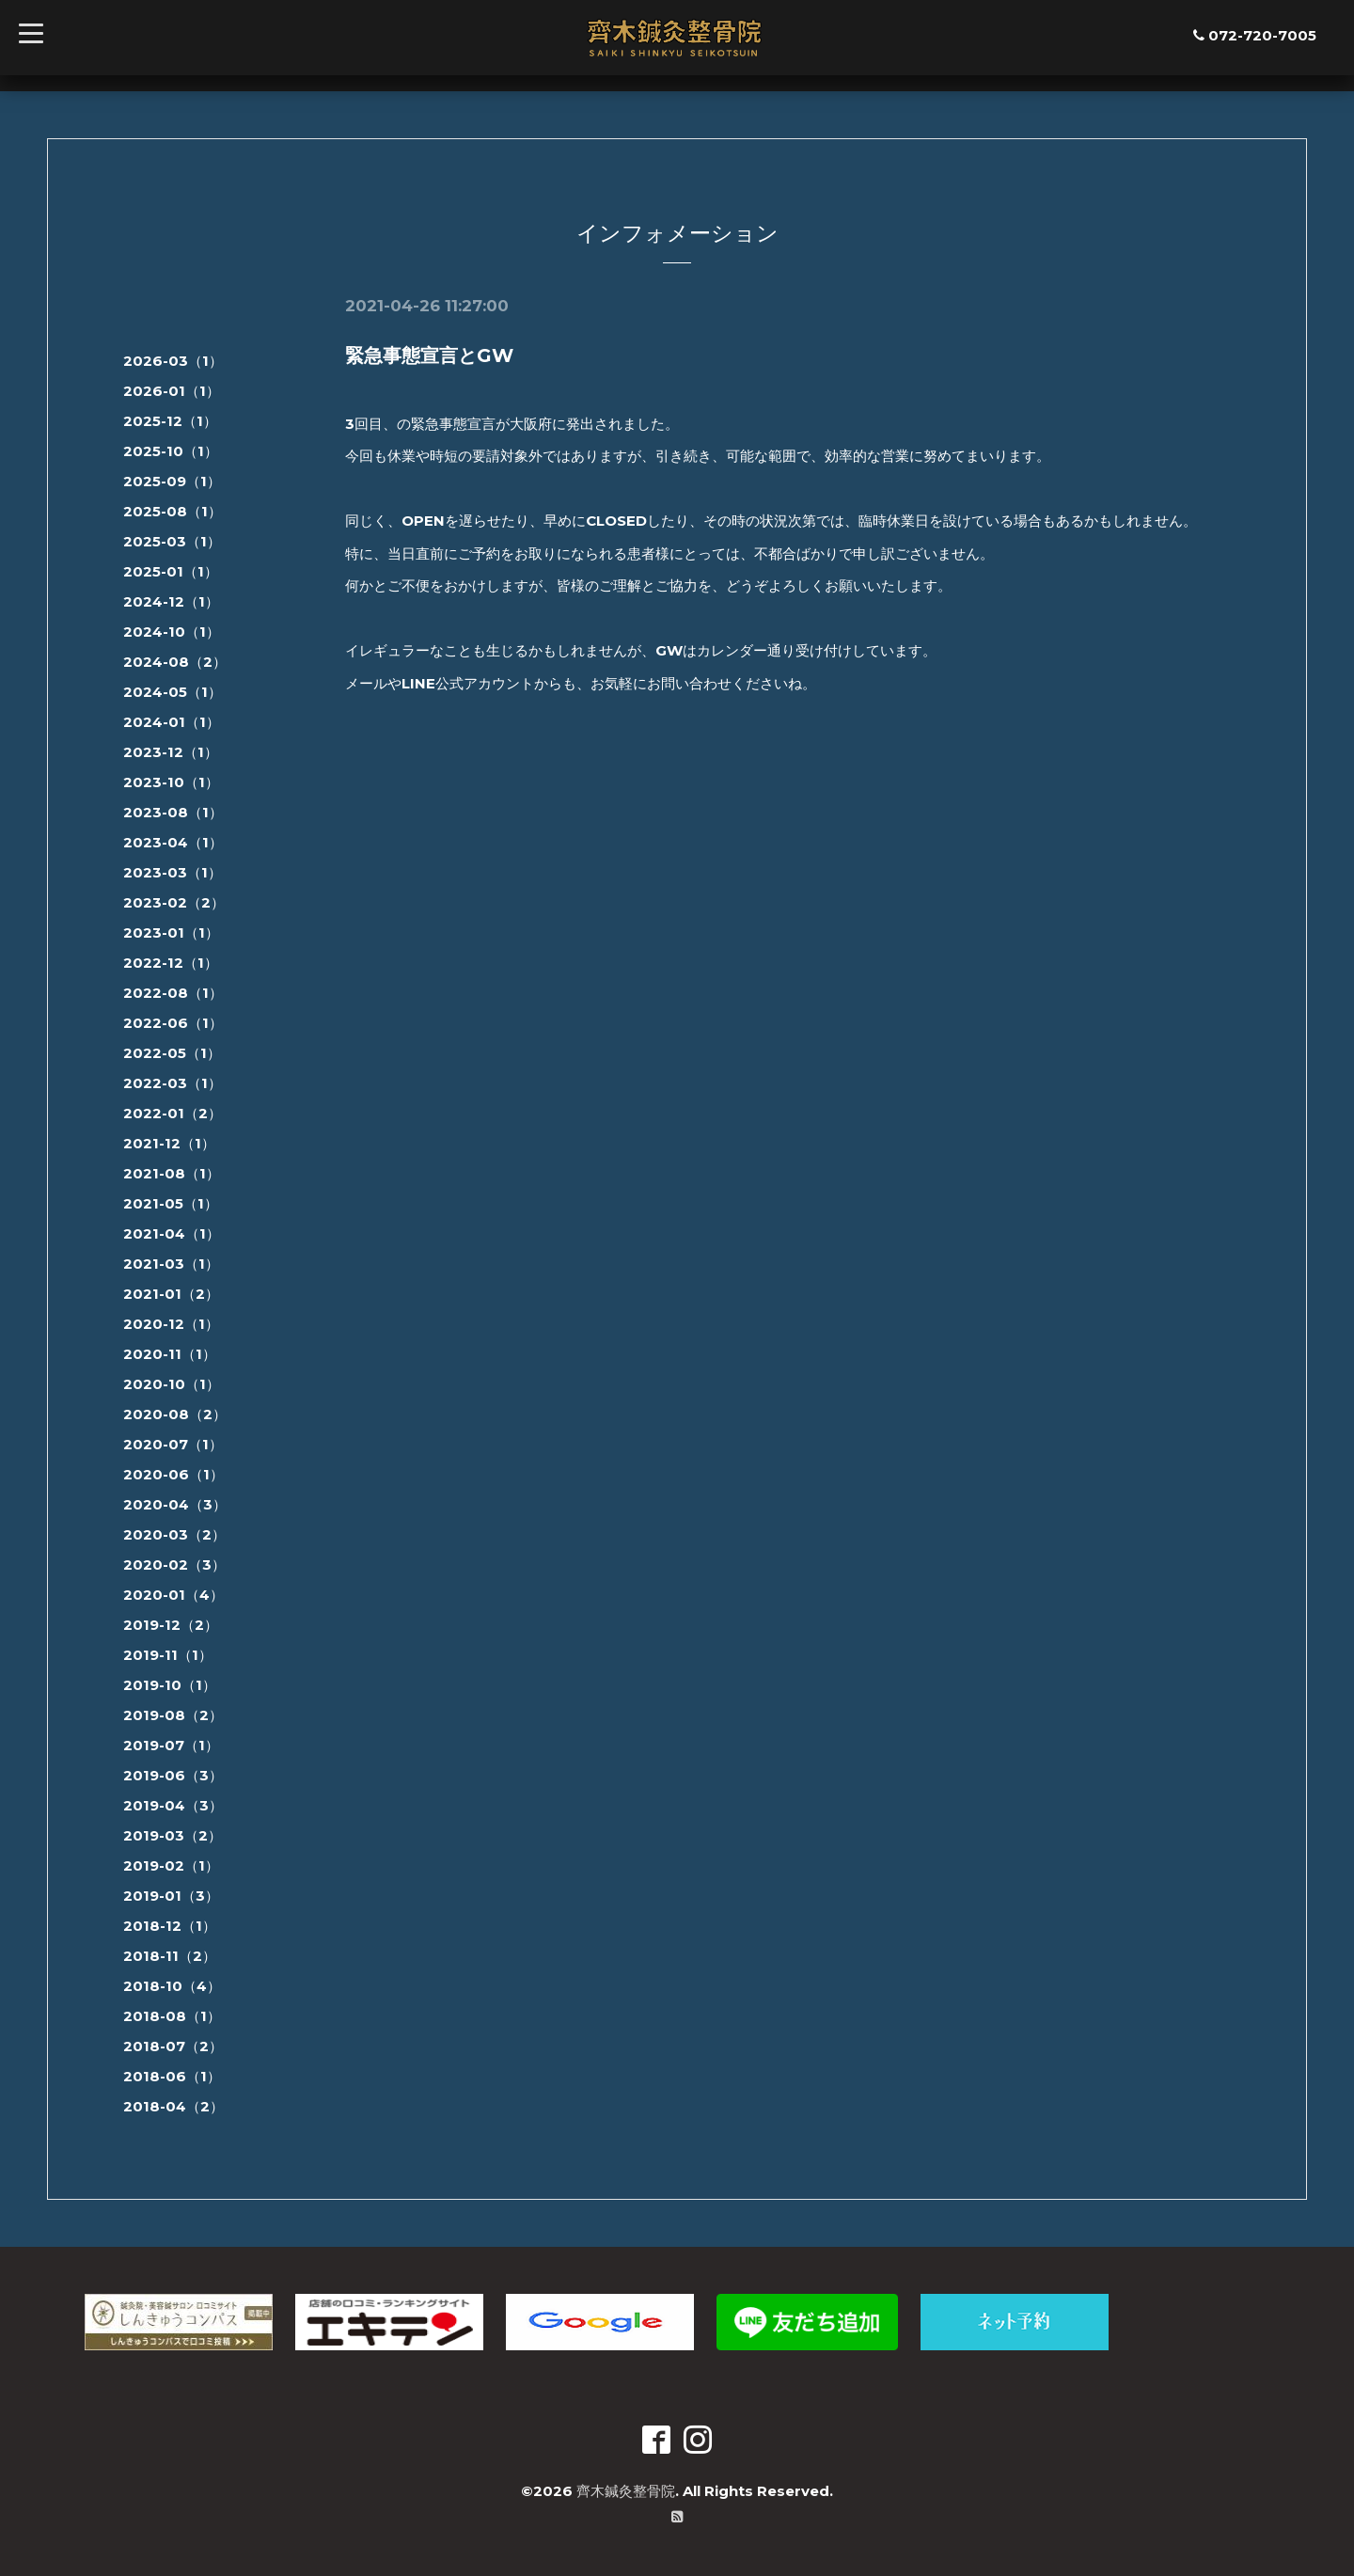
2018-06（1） (172, 2076)
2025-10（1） (170, 451)
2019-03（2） (172, 1835)
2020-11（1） (169, 1354)
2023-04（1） (173, 842)
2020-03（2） (174, 1534)
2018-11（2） (169, 1956)
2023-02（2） (174, 902)
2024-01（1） (171, 722)
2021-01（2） (171, 1294)
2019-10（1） (169, 1685)
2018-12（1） (169, 1926)
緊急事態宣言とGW (429, 355)
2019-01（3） (171, 1895)
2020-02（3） (174, 1564)
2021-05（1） (170, 1203)
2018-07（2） (173, 2046)
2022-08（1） (173, 993)
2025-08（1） (172, 511)
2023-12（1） (170, 752)
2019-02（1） (171, 1865)
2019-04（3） (173, 1805)
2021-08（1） (171, 1173)
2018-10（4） (172, 1986)
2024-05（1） (172, 692)
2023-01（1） (171, 932)
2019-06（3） (173, 1775)
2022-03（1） (172, 1083)
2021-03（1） (171, 1263)
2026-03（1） (173, 361)
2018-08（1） (172, 2016)
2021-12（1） (169, 1143)
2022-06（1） (173, 1023)
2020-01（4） (173, 1595)
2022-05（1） (172, 1053)
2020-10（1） (171, 1384)
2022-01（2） (172, 1113)
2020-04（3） (175, 1504)
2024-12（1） (171, 601)
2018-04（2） (173, 2106)
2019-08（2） (173, 1715)
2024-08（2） (175, 662)
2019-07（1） (171, 1745)
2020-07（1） (173, 1444)
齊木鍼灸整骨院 (625, 2491)
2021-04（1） (171, 1233)
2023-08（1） (173, 812)
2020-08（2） (175, 1414)
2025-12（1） (170, 421)
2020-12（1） (171, 1324)
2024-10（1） (171, 631)
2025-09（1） (172, 481)
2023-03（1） (172, 872)
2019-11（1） (168, 1655)
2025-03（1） (172, 541)
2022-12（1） (170, 963)
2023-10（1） (171, 782)
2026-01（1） (171, 391)
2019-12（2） (170, 1625)
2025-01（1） (170, 571)
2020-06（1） (173, 1474)
